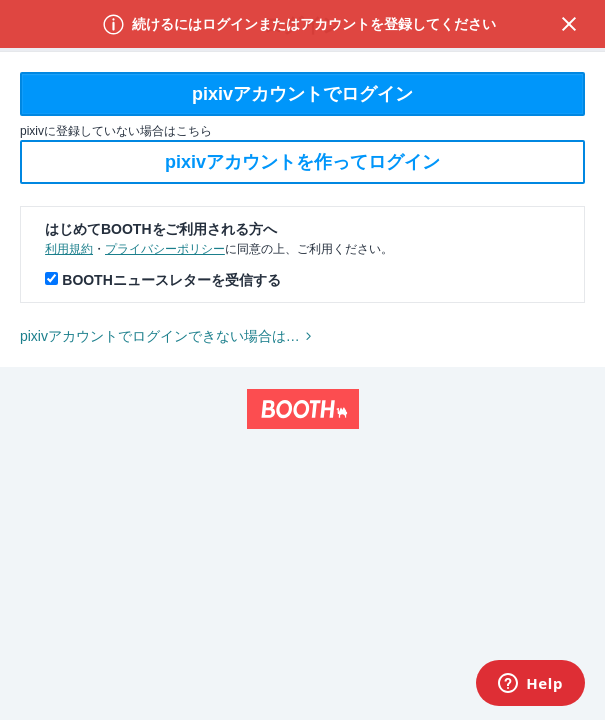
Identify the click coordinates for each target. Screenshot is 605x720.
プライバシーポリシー (165, 249)
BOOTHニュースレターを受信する (171, 280)
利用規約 (69, 249)
